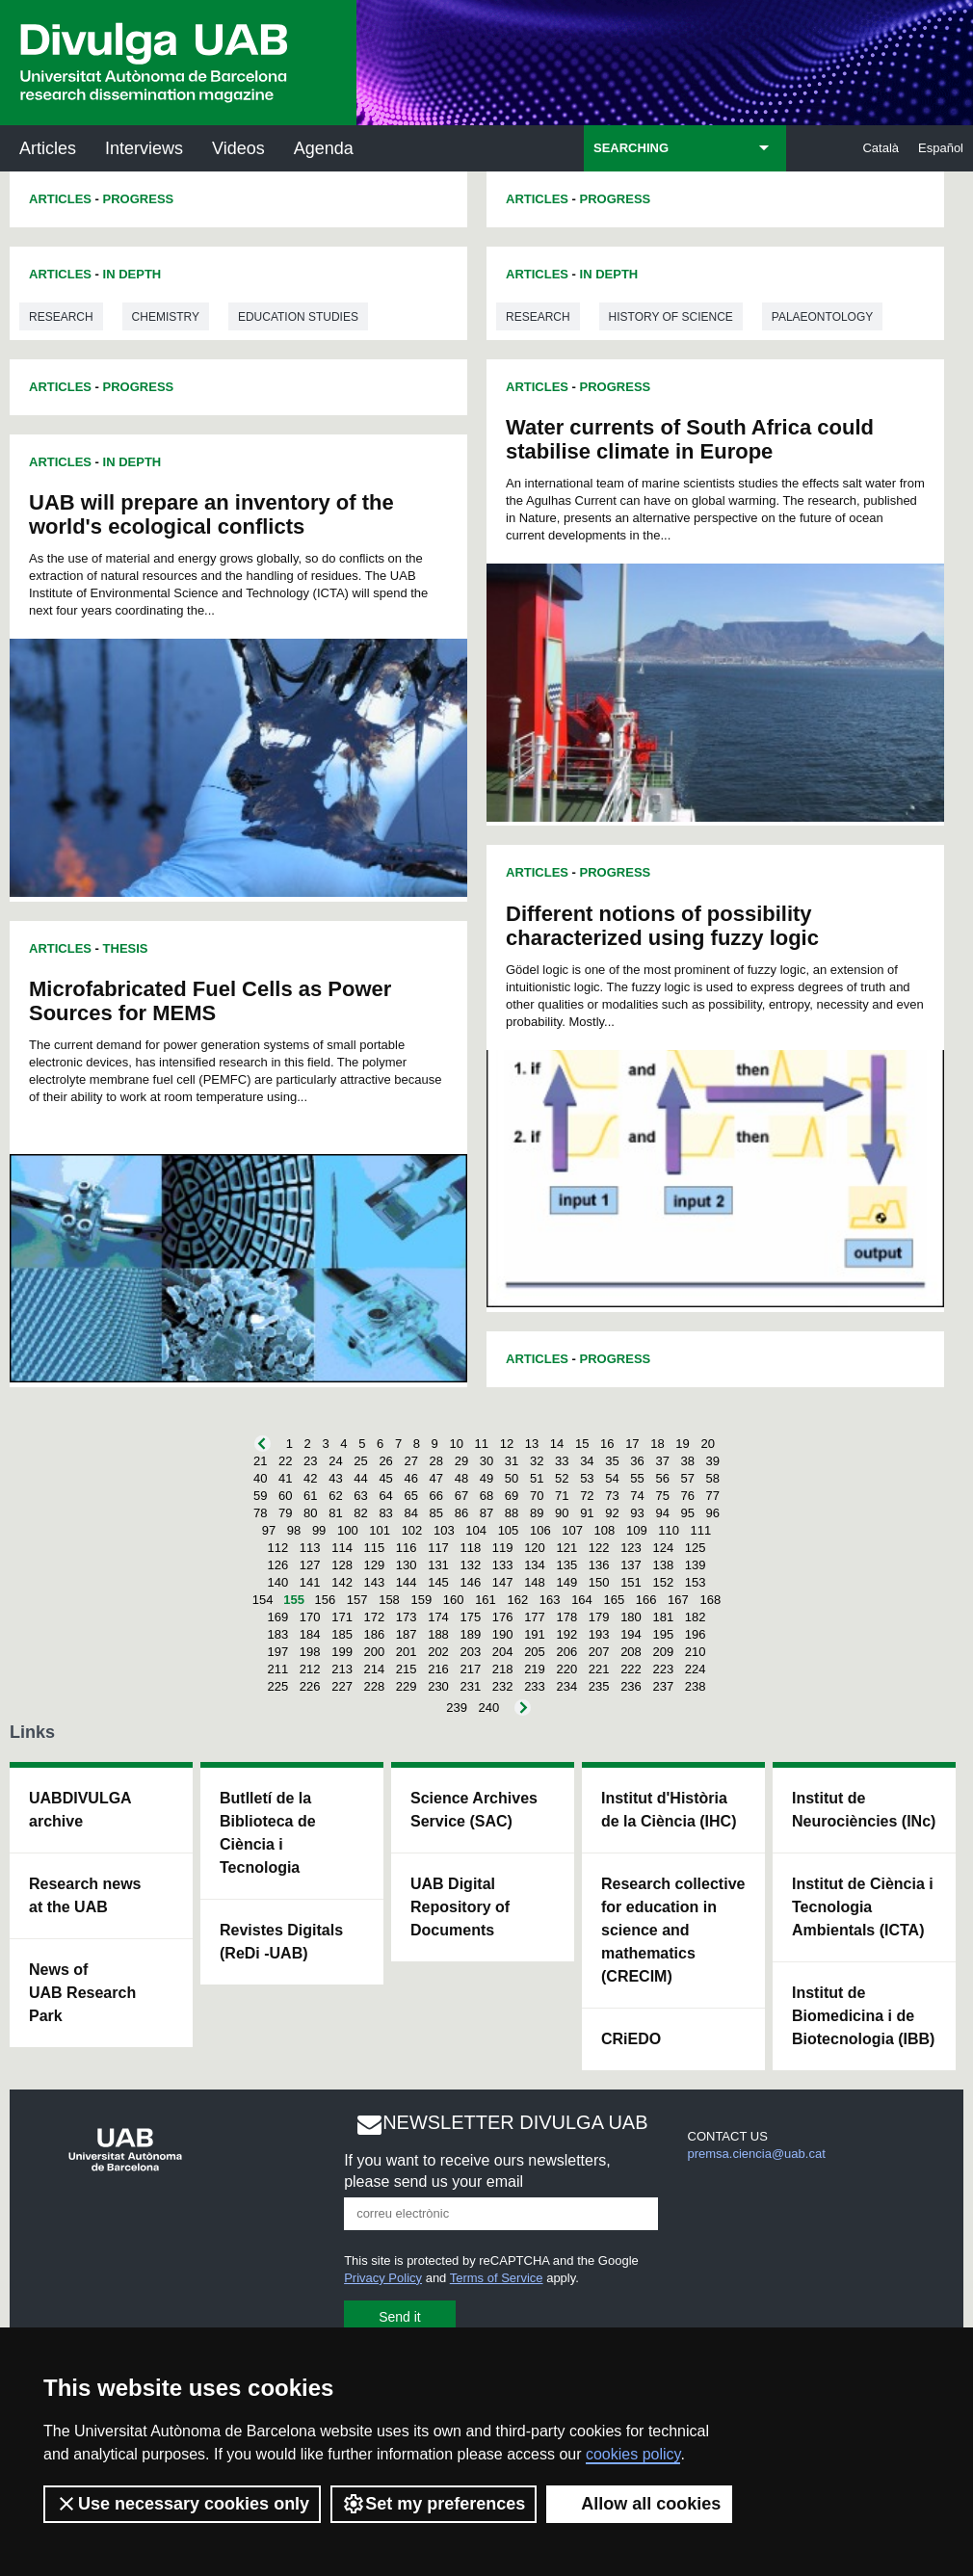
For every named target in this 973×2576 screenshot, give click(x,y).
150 (599, 1582)
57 (688, 1478)
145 (438, 1582)
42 (310, 1478)
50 (511, 1478)
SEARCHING (631, 148)
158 (389, 1599)
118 (470, 1547)
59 (260, 1495)
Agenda (324, 148)
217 (470, 1669)
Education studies (298, 317)
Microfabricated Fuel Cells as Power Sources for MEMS (210, 1001)
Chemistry (165, 317)
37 (662, 1461)
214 (374, 1669)
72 (586, 1495)
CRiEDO (631, 2039)
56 (662, 1478)
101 (379, 1530)
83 (385, 1513)
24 (335, 1461)
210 (695, 1651)
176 (502, 1617)
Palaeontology (822, 317)
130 (406, 1565)
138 (662, 1565)
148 (534, 1582)
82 (360, 1513)
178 (566, 1617)
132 (470, 1565)
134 (534, 1565)
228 (374, 1686)
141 (310, 1582)
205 (534, 1651)
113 (310, 1547)
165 (613, 1599)
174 (438, 1617)
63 (360, 1495)
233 (534, 1686)
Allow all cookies (639, 2503)
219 (534, 1669)
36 (637, 1461)
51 (536, 1478)
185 (342, 1634)
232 (502, 1686)
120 (534, 1547)
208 (631, 1651)
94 (662, 1513)
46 (410, 1478)
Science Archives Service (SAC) (474, 1809)
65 (410, 1495)
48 (461, 1478)
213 (342, 1669)
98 (294, 1530)
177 (534, 1617)
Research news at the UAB (85, 1895)
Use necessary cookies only (182, 2503)
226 (310, 1686)
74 (637, 1495)
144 (406, 1582)
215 (406, 1669)
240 (489, 1707)
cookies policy (633, 2454)
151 (631, 1582)
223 (662, 1669)
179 (599, 1617)
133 (502, 1565)
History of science (671, 317)
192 (566, 1634)
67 (461, 1495)
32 (536, 1461)
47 (436, 1478)
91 (586, 1513)
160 (453, 1599)
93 (637, 1513)
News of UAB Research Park (82, 1992)
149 (566, 1582)
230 (438, 1686)
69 (511, 1495)
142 (342, 1582)
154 (263, 1599)
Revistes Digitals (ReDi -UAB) (281, 1941)
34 (586, 1461)
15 (582, 1443)
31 (511, 1461)
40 (260, 1478)
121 (566, 1547)
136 (599, 1565)
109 (636, 1530)
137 (631, 1565)
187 (406, 1634)
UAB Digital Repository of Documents (460, 1907)
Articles (47, 148)
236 (631, 1686)
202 (438, 1651)
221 (599, 1669)
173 (406, 1617)
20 (707, 1443)
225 (278, 1686)
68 (486, 1495)
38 (688, 1461)
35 (611, 1461)
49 (486, 1478)
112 (278, 1547)
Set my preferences (433, 2503)
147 (502, 1582)
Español (940, 148)
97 (269, 1530)
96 (713, 1513)
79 (285, 1513)
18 (657, 1443)
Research (61, 317)
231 (470, 1686)
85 (436, 1513)
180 (631, 1617)
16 (607, 1443)
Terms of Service (496, 2278)
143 (374, 1582)
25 (360, 1461)
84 (410, 1513)
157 (357, 1599)
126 (278, 1565)
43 (335, 1478)
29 (461, 1461)
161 (485, 1599)
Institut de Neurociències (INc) (863, 1809)
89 (536, 1513)
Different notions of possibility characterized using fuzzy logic (662, 926)
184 (310, 1634)
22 (285, 1461)
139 (695, 1565)
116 (406, 1547)
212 (310, 1669)
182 (695, 1617)
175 (470, 1617)
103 (444, 1530)
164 (581, 1599)
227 (342, 1686)
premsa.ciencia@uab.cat (757, 2153)
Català (880, 148)
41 (285, 1478)
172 (374, 1617)
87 (486, 1513)
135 (566, 1565)
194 (631, 1634)
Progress (138, 199)
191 (534, 1634)
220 (566, 1669)
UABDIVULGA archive (80, 1809)
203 (470, 1651)
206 (566, 1651)
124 (662, 1547)
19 (682, 1443)
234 (566, 1686)
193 (599, 1634)
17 (632, 1443)
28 (436, 1461)
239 (456, 1707)
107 (572, 1530)
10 (455, 1443)
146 (470, 1582)
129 (374, 1565)
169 (278, 1617)
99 (319, 1530)
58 (713, 1478)
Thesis (125, 948)
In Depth (132, 274)
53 (586, 1478)
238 (695, 1686)
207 (599, 1651)
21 (260, 1461)
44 (360, 1478)
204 (502, 1651)
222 (631, 1669)
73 (611, 1495)
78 (260, 1513)
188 (438, 1634)
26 (385, 1461)
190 (502, 1634)
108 (605, 1530)
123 (631, 1547)
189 (470, 1634)
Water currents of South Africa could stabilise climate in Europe (690, 439)
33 (561, 1461)
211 (278, 1669)
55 (637, 1478)
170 (310, 1617)
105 (508, 1530)
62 (335, 1495)
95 (688, 1513)
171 (342, 1617)
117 (438, 1547)
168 (710, 1599)
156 (325, 1599)
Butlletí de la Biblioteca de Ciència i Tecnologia (268, 1833)
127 (310, 1565)
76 (688, 1495)
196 (695, 1634)
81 (335, 1513)
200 (374, 1651)
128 (342, 1565)
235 (599, 1686)
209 (662, 1651)
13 (532, 1443)
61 (310, 1495)
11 (481, 1443)
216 (438, 1669)
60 (285, 1495)
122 (599, 1547)
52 (561, 1478)
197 (278, 1651)
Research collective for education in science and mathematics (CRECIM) (673, 1930)
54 (611, 1478)
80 (310, 1513)
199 (342, 1651)
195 (662, 1634)
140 (278, 1582)
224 (695, 1669)
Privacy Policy (383, 2278)
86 (461, 1513)
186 (374, 1634)
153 (695, 1582)
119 (502, 1547)
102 (412, 1530)
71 (561, 1495)
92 (611, 1513)
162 (517, 1599)
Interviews (144, 148)
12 (506, 1443)
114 (342, 1547)
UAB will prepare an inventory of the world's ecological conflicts (211, 514)
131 (438, 1565)
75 (662, 1495)
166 (646, 1599)
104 (475, 1530)
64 (385, 1495)
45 (385, 1478)
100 (347, 1530)
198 (310, 1651)
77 (713, 1495)
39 (713, 1461)
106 (540, 1530)
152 (662, 1582)
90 (561, 1513)
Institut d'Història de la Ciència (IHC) (668, 1809)
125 (695, 1547)
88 (511, 1513)
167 (678, 1599)
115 (374, 1547)
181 (662, 1617)
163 (550, 1599)
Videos (238, 148)
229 (406, 1686)
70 (536, 1495)
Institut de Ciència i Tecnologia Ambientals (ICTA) (863, 1907)
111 (701, 1530)
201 (406, 1651)
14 (557, 1443)
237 (662, 1686)
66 (436, 1495)
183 (278, 1634)
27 (410, 1461)
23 (310, 1461)
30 (486, 1461)
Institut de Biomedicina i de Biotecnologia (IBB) (863, 2016)
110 (668, 1530)
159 (421, 1599)
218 (502, 1669)
